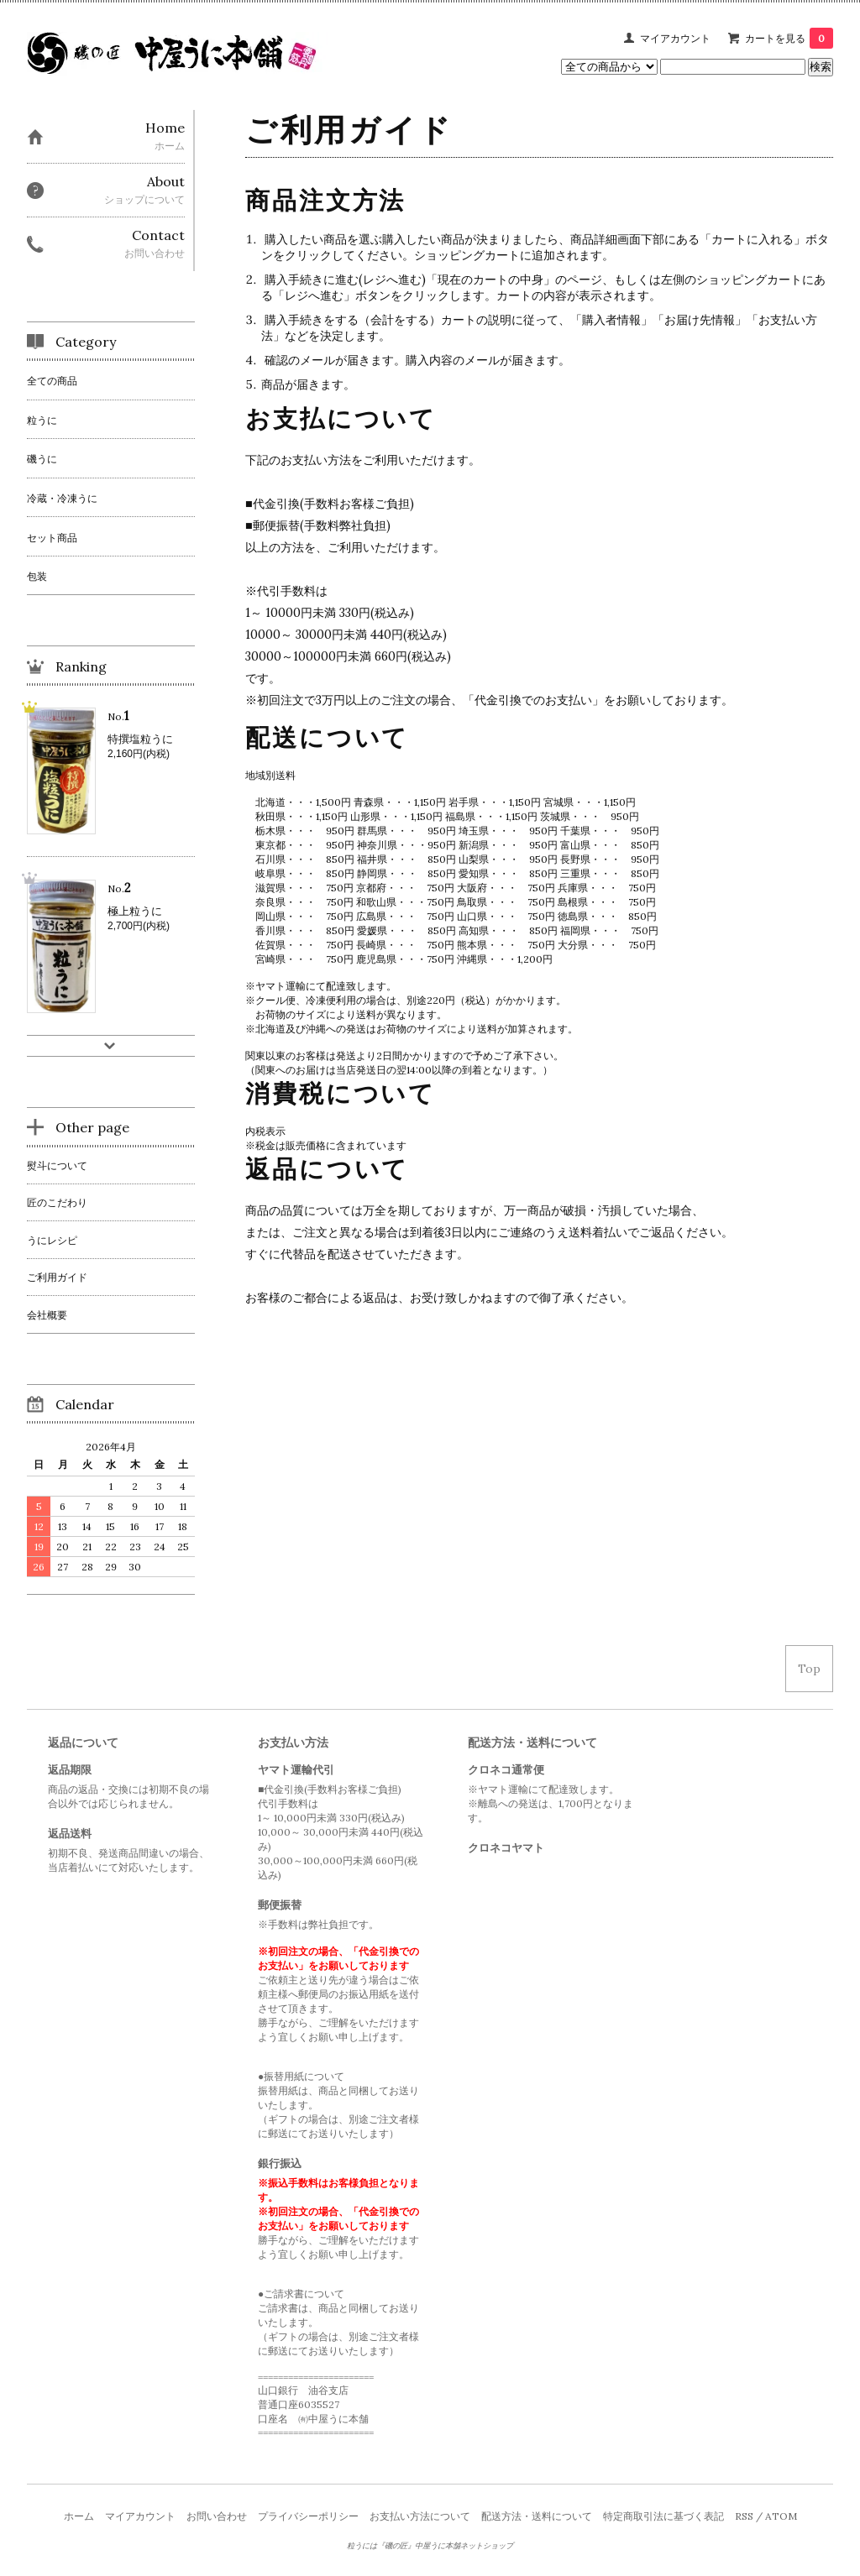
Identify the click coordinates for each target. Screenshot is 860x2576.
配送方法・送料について (536, 2516)
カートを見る (789, 38)
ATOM (781, 2516)
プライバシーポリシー (308, 2516)
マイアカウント (675, 38)
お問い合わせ (216, 2516)
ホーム (79, 2516)
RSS (744, 2516)
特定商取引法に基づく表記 (663, 2516)
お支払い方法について (420, 2516)
